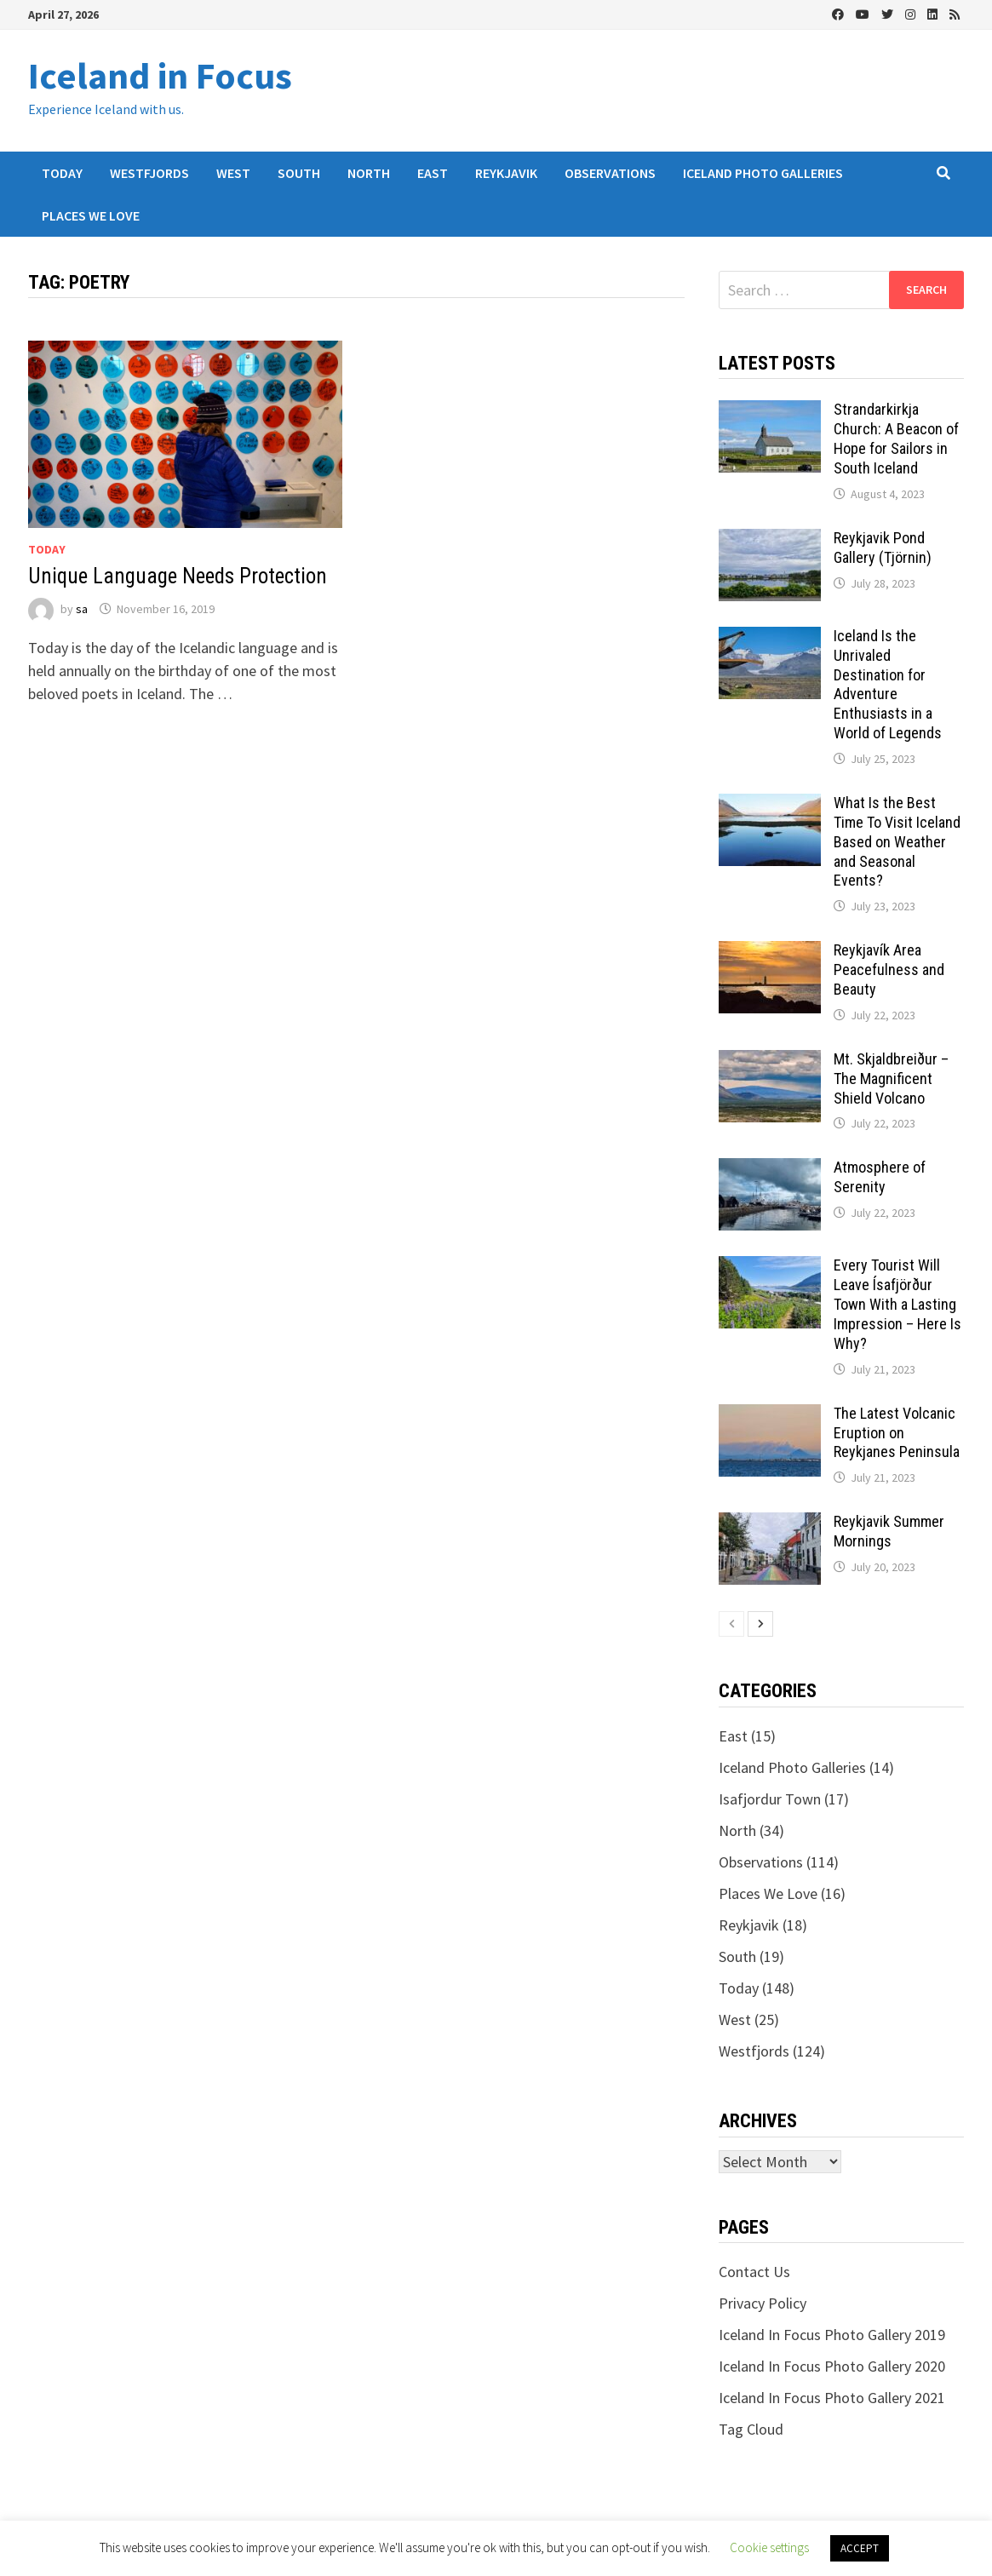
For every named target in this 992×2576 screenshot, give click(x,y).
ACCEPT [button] (859, 2548)
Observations (610, 172)
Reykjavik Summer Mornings (889, 1531)
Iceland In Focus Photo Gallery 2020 (832, 2366)
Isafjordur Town (770, 1799)
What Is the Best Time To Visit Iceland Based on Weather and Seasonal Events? (897, 841)
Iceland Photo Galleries (763, 172)
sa (82, 609)
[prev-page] (731, 1624)
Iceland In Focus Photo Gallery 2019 (832, 2334)
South (299, 172)
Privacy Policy (762, 2303)
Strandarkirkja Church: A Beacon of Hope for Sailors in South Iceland (896, 438)
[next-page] (760, 1624)
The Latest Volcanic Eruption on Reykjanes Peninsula (897, 1432)
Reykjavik (506, 172)
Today (62, 172)
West (233, 172)
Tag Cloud (751, 2429)
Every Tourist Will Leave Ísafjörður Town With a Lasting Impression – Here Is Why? (897, 1303)
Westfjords (149, 172)
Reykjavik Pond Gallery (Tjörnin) (883, 547)
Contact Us (754, 2271)
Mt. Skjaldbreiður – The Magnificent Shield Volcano (891, 1078)
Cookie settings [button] (769, 2547)
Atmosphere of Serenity (880, 1177)
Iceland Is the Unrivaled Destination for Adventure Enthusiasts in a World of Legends (888, 684)
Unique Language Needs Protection (177, 576)
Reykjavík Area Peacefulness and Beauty (889, 969)
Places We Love (91, 215)
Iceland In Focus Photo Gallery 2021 (832, 2397)
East (432, 172)
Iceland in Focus (160, 75)
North (368, 172)
